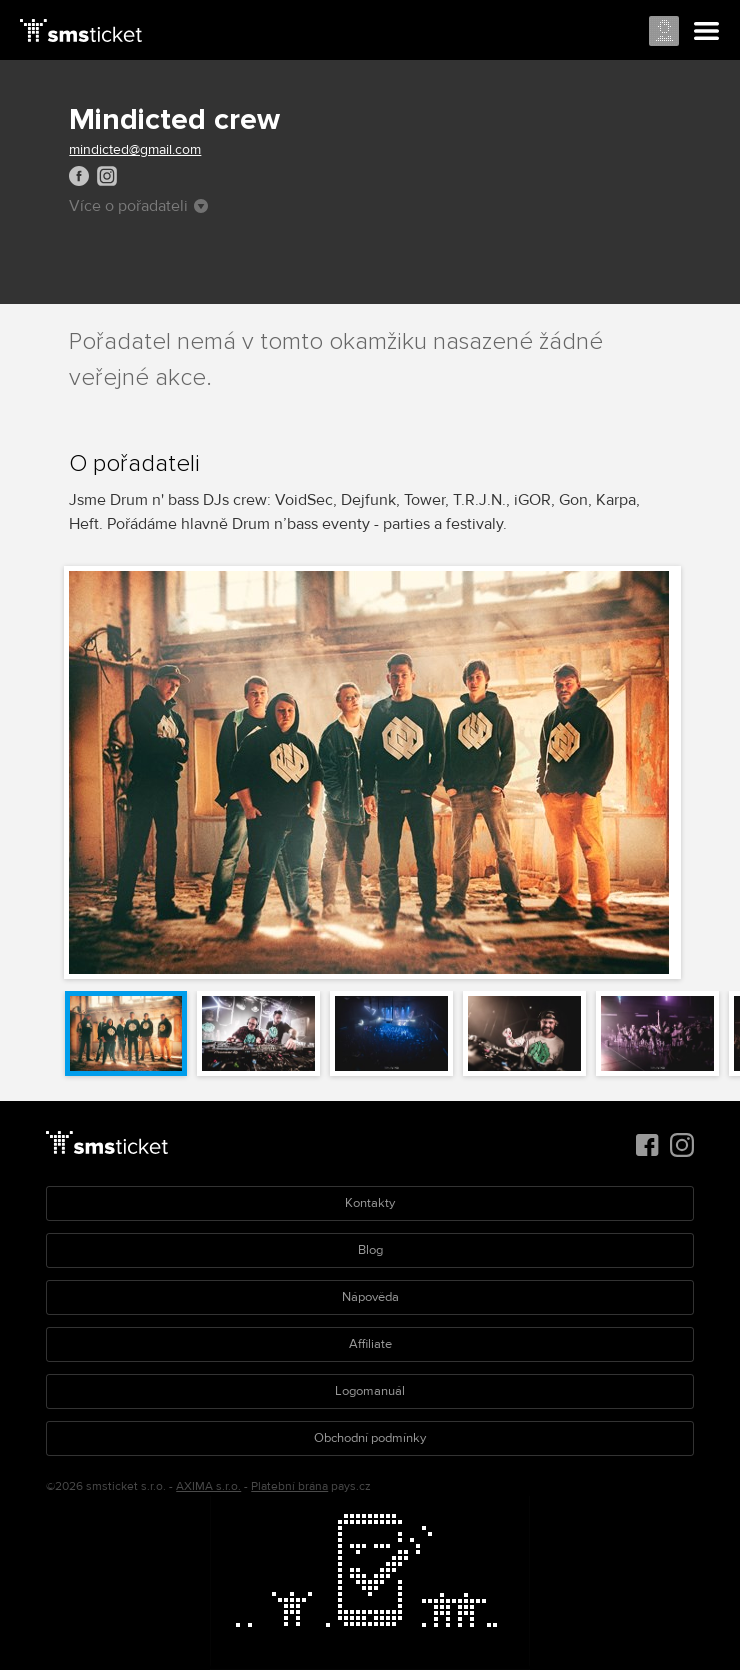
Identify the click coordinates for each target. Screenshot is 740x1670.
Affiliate (370, 1344)
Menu (707, 32)
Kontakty (370, 1203)
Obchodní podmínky (370, 1438)
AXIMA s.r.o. (208, 1486)
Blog (370, 1250)
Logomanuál (370, 1391)
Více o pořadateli (138, 206)
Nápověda (370, 1297)
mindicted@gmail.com (135, 149)
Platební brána (289, 1486)
